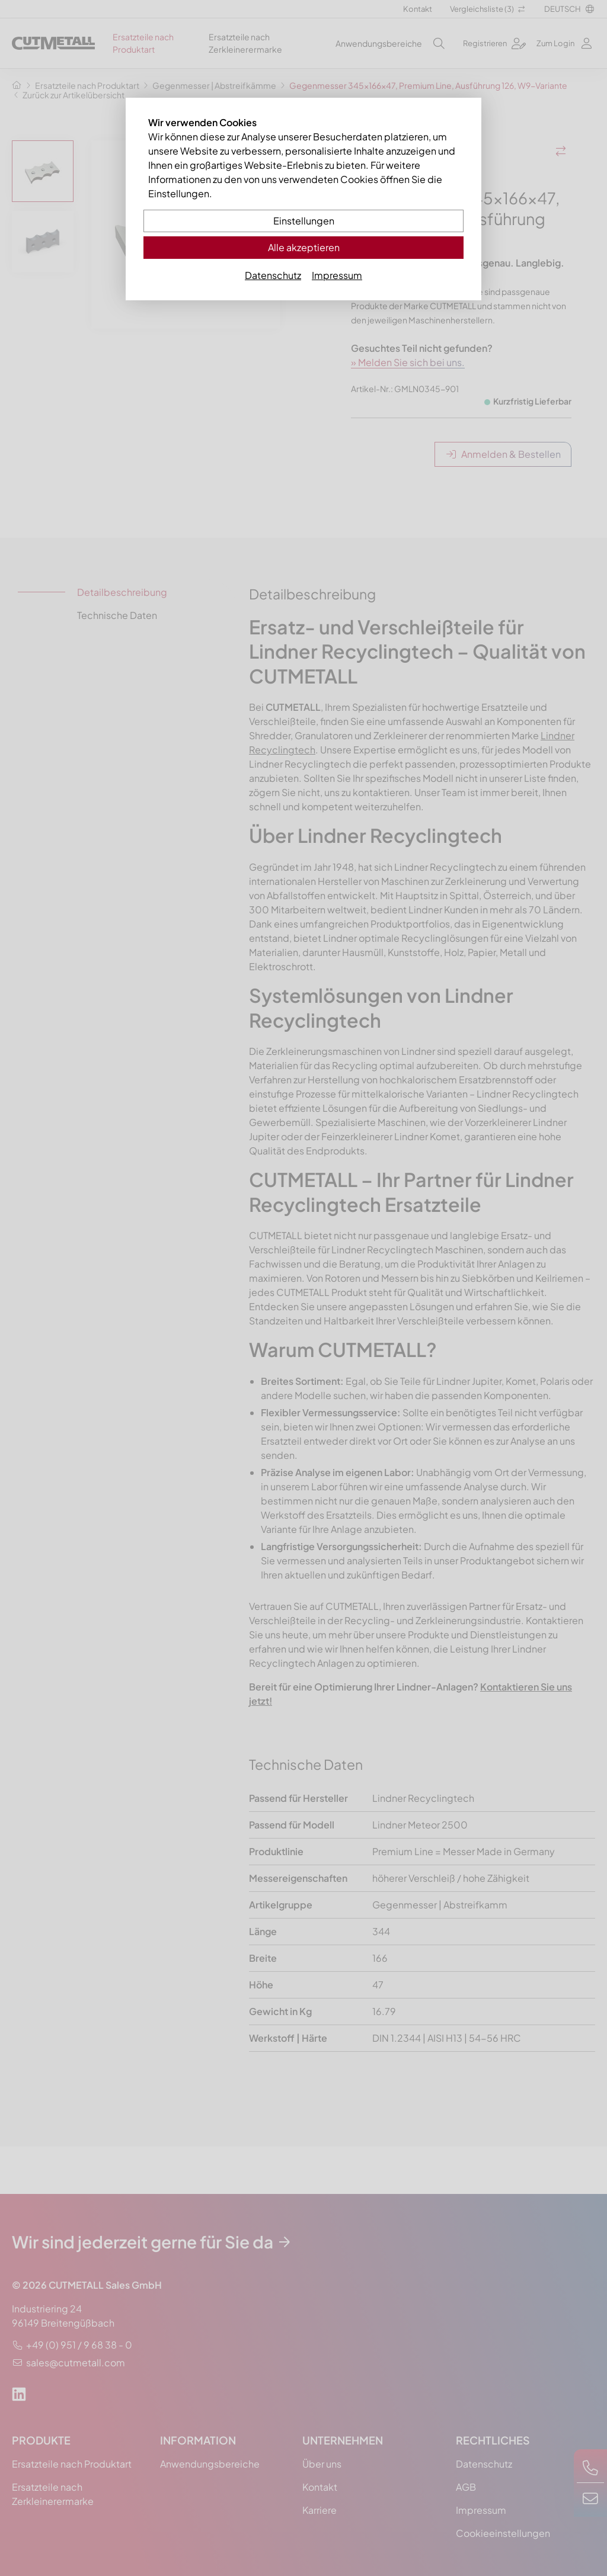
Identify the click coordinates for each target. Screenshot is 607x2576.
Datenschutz (273, 275)
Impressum (337, 275)
